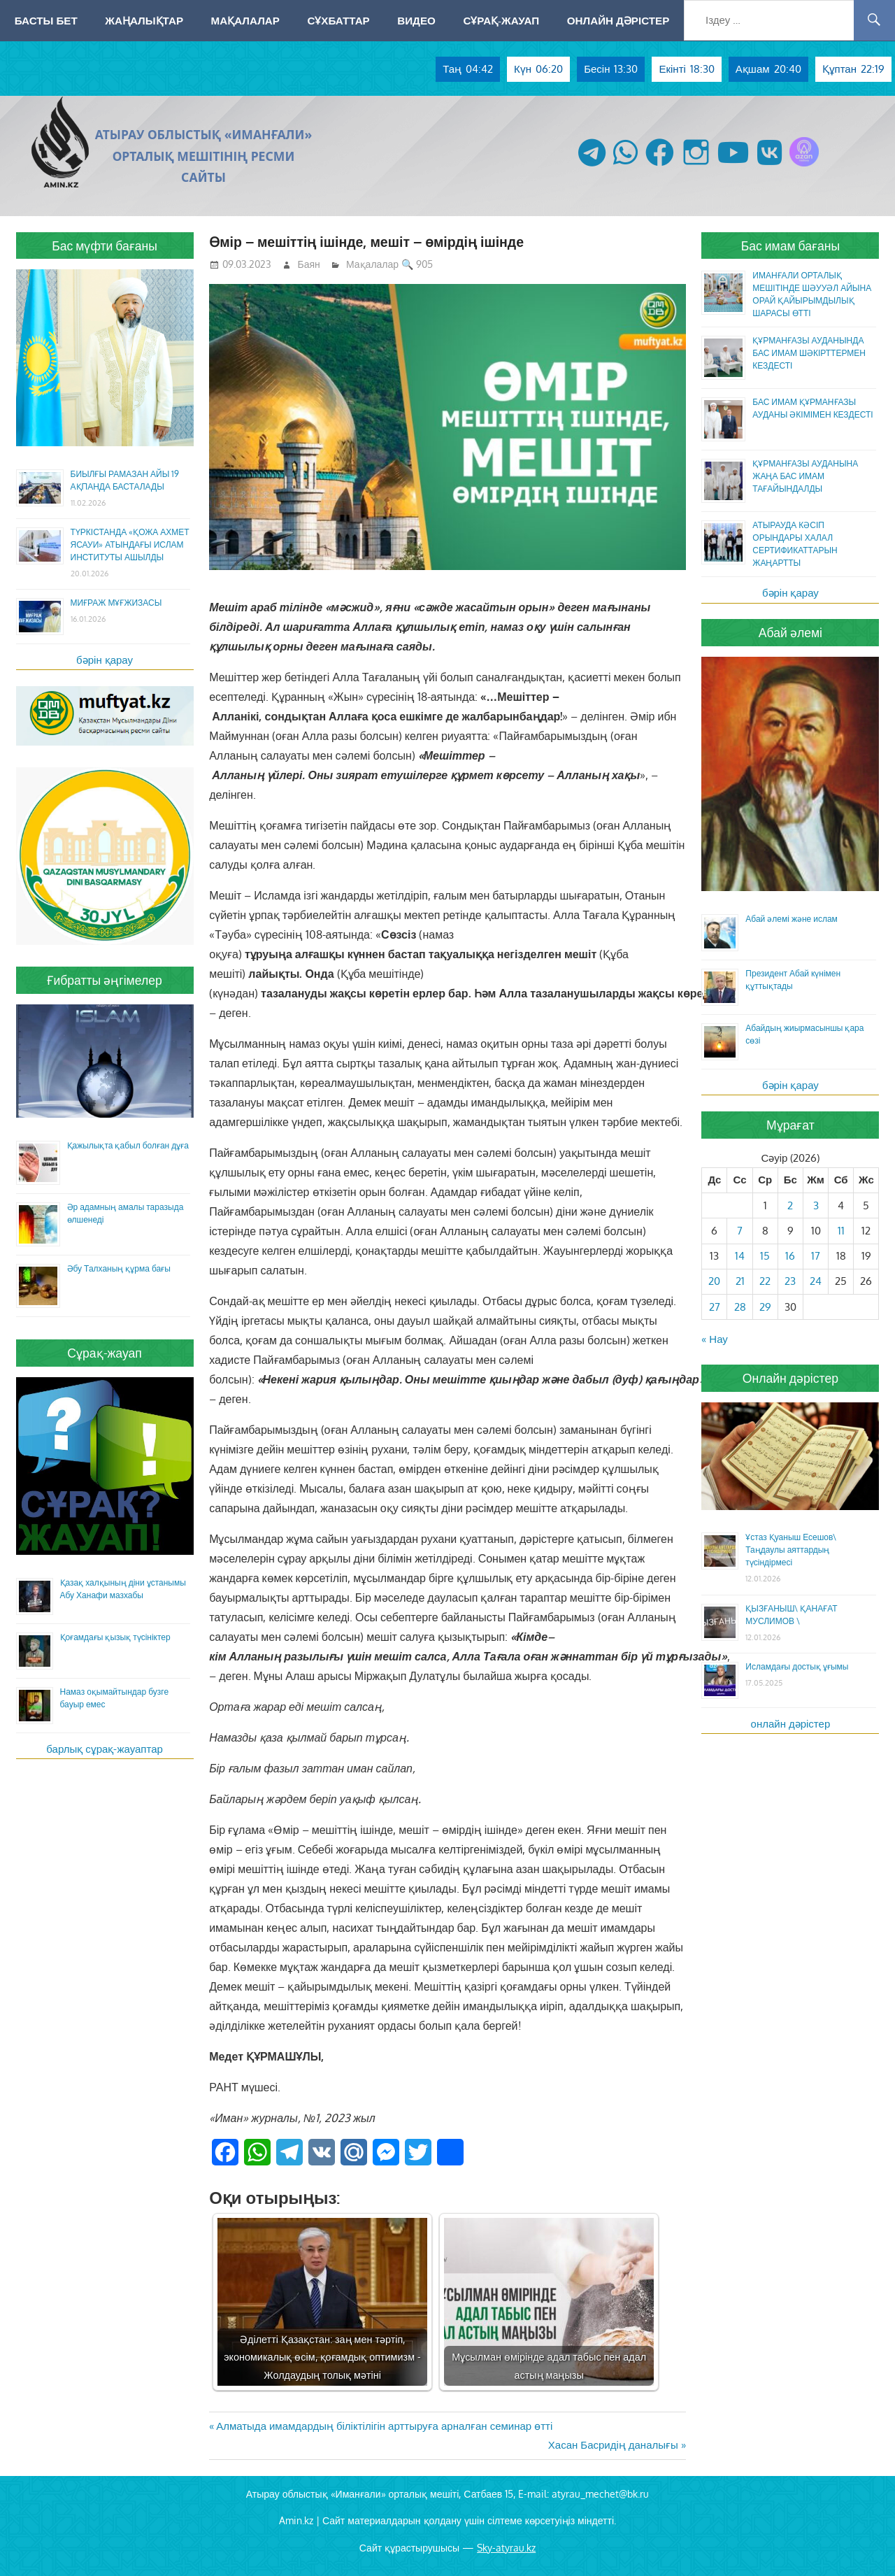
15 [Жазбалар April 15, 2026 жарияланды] (765, 1255)
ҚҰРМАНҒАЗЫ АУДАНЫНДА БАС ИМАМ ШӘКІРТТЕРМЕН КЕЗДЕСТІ (809, 353)
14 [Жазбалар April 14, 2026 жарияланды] (740, 1255)
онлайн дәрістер (791, 1723)
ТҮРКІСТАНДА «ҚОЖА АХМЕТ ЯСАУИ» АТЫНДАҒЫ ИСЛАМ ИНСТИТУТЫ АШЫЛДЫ (130, 544)
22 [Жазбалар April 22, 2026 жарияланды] (765, 1281)
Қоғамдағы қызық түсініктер (115, 1637)
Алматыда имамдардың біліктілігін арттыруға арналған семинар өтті (383, 2426)
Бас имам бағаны (790, 245)
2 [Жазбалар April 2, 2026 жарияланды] (790, 1205)
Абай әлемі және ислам (791, 918)
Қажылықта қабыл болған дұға (128, 1145)
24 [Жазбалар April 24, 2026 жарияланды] (816, 1281)
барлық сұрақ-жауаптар (104, 1749)
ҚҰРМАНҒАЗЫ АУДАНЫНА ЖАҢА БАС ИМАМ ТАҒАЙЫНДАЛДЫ (805, 476)
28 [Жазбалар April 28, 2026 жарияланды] (740, 1307)
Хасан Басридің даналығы (613, 2445)
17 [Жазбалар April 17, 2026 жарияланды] (815, 1255)
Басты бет (46, 20)
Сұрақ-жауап (501, 20)
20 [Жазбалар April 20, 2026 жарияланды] (714, 1281)
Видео (416, 20)
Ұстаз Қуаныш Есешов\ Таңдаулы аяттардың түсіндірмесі (790, 1549)
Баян (309, 264)
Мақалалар (245, 20)
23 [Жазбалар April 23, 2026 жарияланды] (790, 1281)
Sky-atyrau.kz (506, 2548)
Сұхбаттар (338, 20)
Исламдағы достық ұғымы (796, 1666)
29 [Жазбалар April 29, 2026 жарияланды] (765, 1307)
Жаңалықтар (144, 20)
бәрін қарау (104, 660)
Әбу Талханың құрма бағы (119, 1268)
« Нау (714, 1339)
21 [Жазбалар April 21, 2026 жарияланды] (740, 1281)
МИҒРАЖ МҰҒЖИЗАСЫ (116, 602)
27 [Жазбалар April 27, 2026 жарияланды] (714, 1307)
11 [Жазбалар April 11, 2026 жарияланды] (841, 1230)
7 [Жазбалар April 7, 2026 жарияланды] (740, 1230)
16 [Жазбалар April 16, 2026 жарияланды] (790, 1255)
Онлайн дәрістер (618, 20)
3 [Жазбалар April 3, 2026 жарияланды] (816, 1205)
